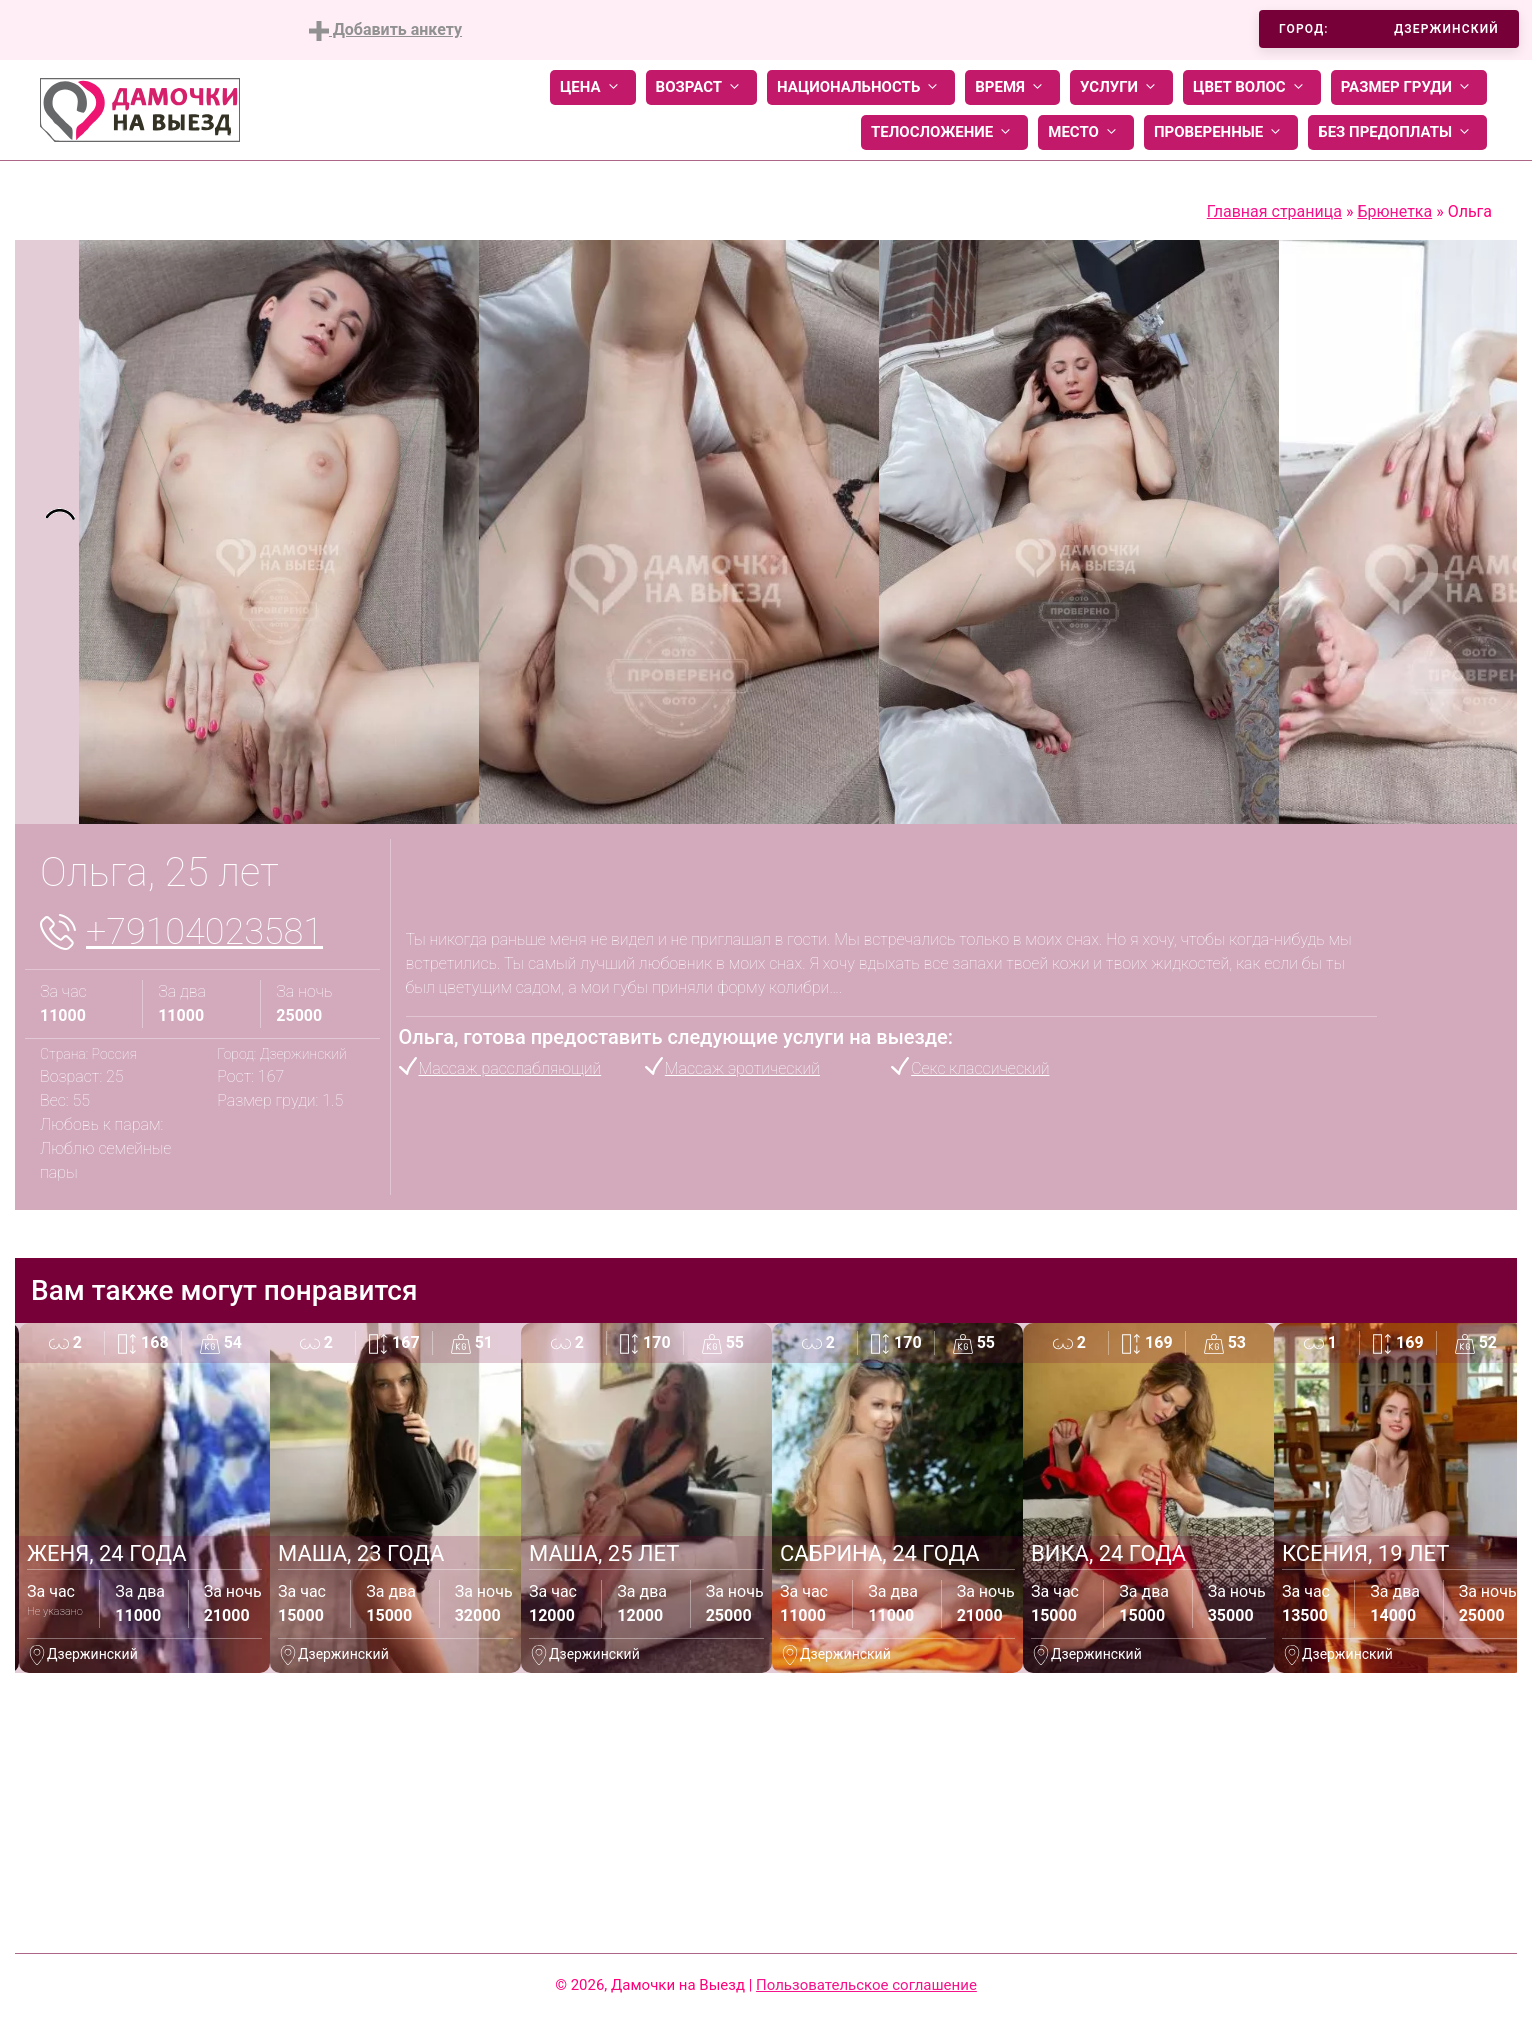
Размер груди (1409, 87)
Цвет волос (1252, 87)
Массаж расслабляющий (510, 1068)
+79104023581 (204, 932)
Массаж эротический (742, 1068)
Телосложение (944, 132)
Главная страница (1274, 211)
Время (1012, 87)
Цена (593, 87)
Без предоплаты (1397, 132)
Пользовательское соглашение (866, 1985)
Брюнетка (1394, 211)
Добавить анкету (385, 30)
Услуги (1121, 87)
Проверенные (1221, 132)
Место (1086, 132)
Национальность (861, 87)
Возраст (701, 87)
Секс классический (980, 1068)
